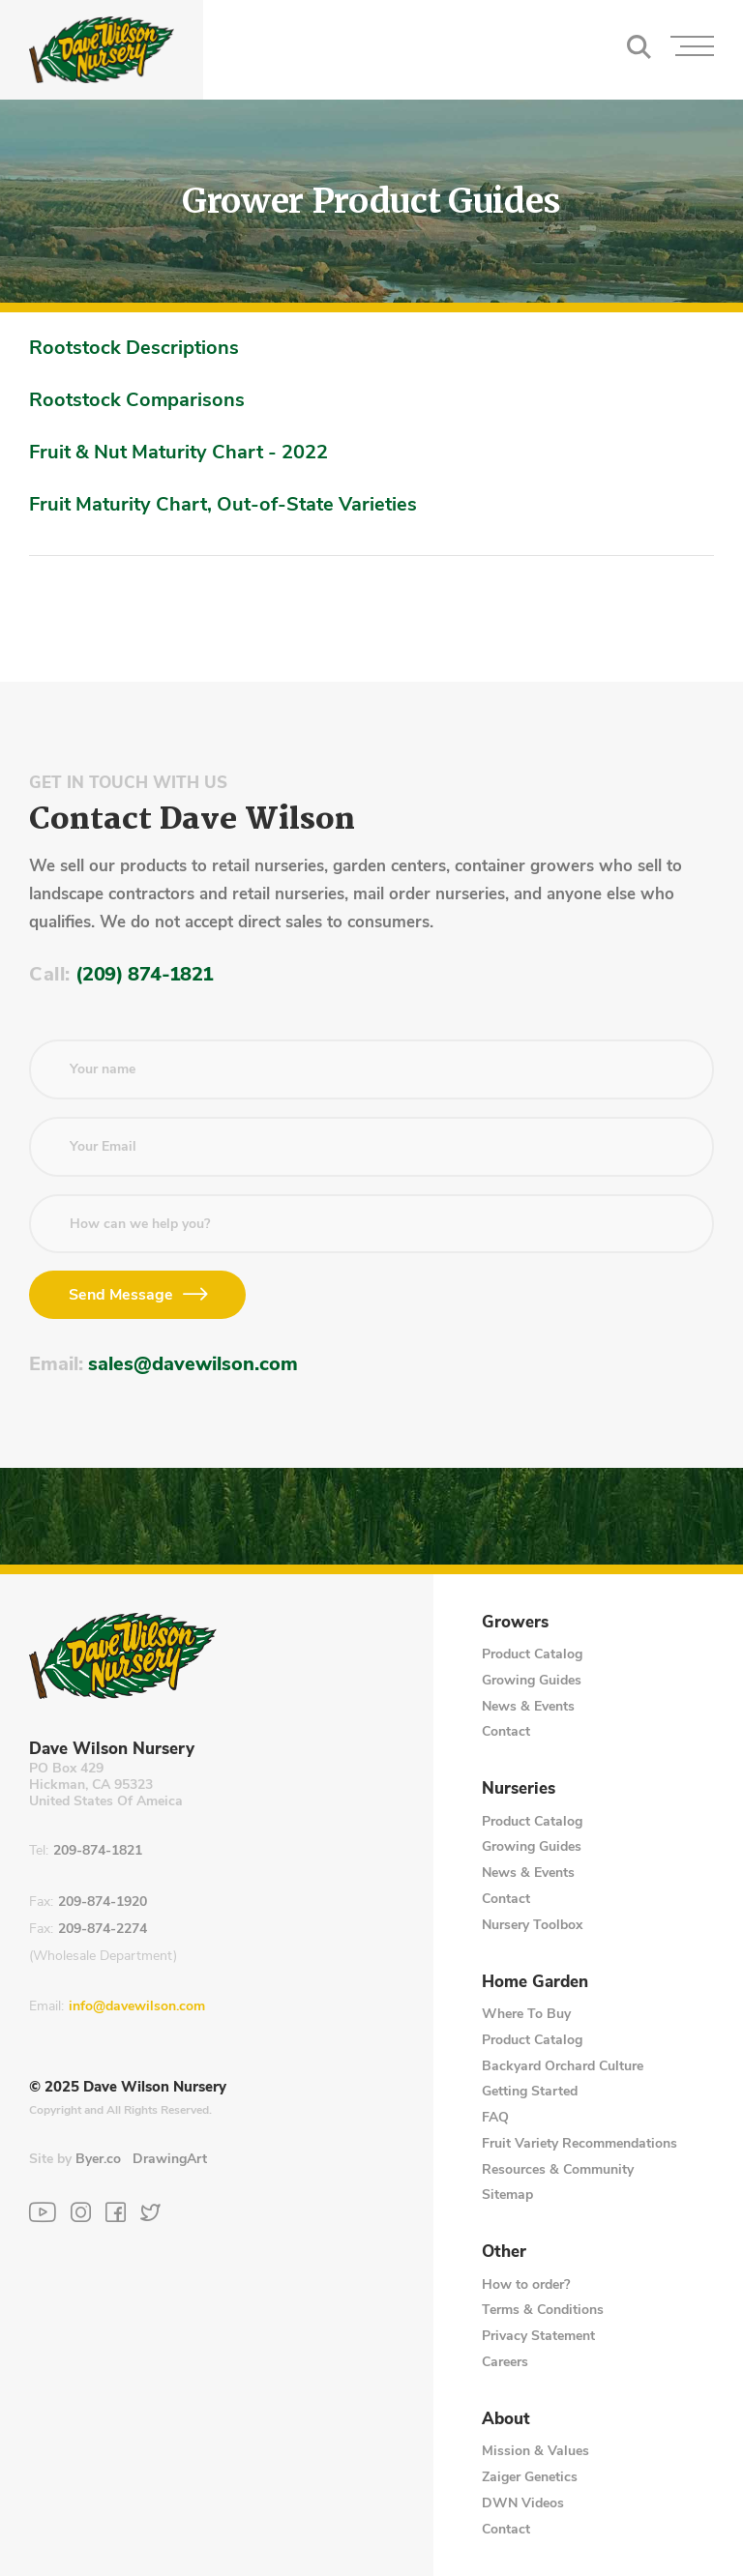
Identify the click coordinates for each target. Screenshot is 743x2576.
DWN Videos (523, 2503)
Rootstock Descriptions (134, 348)
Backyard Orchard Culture (562, 2066)
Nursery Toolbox (532, 1925)
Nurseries (518, 1789)
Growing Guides (531, 1680)
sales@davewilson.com (193, 1364)
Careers (505, 2362)
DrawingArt (170, 2159)
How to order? (526, 2284)
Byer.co (98, 2159)
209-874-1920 (102, 1902)
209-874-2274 (102, 1929)
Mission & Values (535, 2451)
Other (504, 2252)
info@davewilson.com (137, 2007)
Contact (506, 1731)
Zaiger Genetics (530, 2477)
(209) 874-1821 (144, 974)
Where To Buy (526, 2014)
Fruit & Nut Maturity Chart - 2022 (178, 452)
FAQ (495, 2117)
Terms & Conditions (543, 2309)
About (506, 2419)
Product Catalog (532, 1654)
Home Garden (535, 1982)
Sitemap (507, 2194)
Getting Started (530, 2091)
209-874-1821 (97, 1851)
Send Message (121, 1294)
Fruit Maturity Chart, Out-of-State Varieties (223, 504)
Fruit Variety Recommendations (579, 2143)
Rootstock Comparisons (137, 400)
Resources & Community (558, 2169)
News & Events (528, 1706)
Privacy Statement (538, 2336)
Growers (515, 1622)
